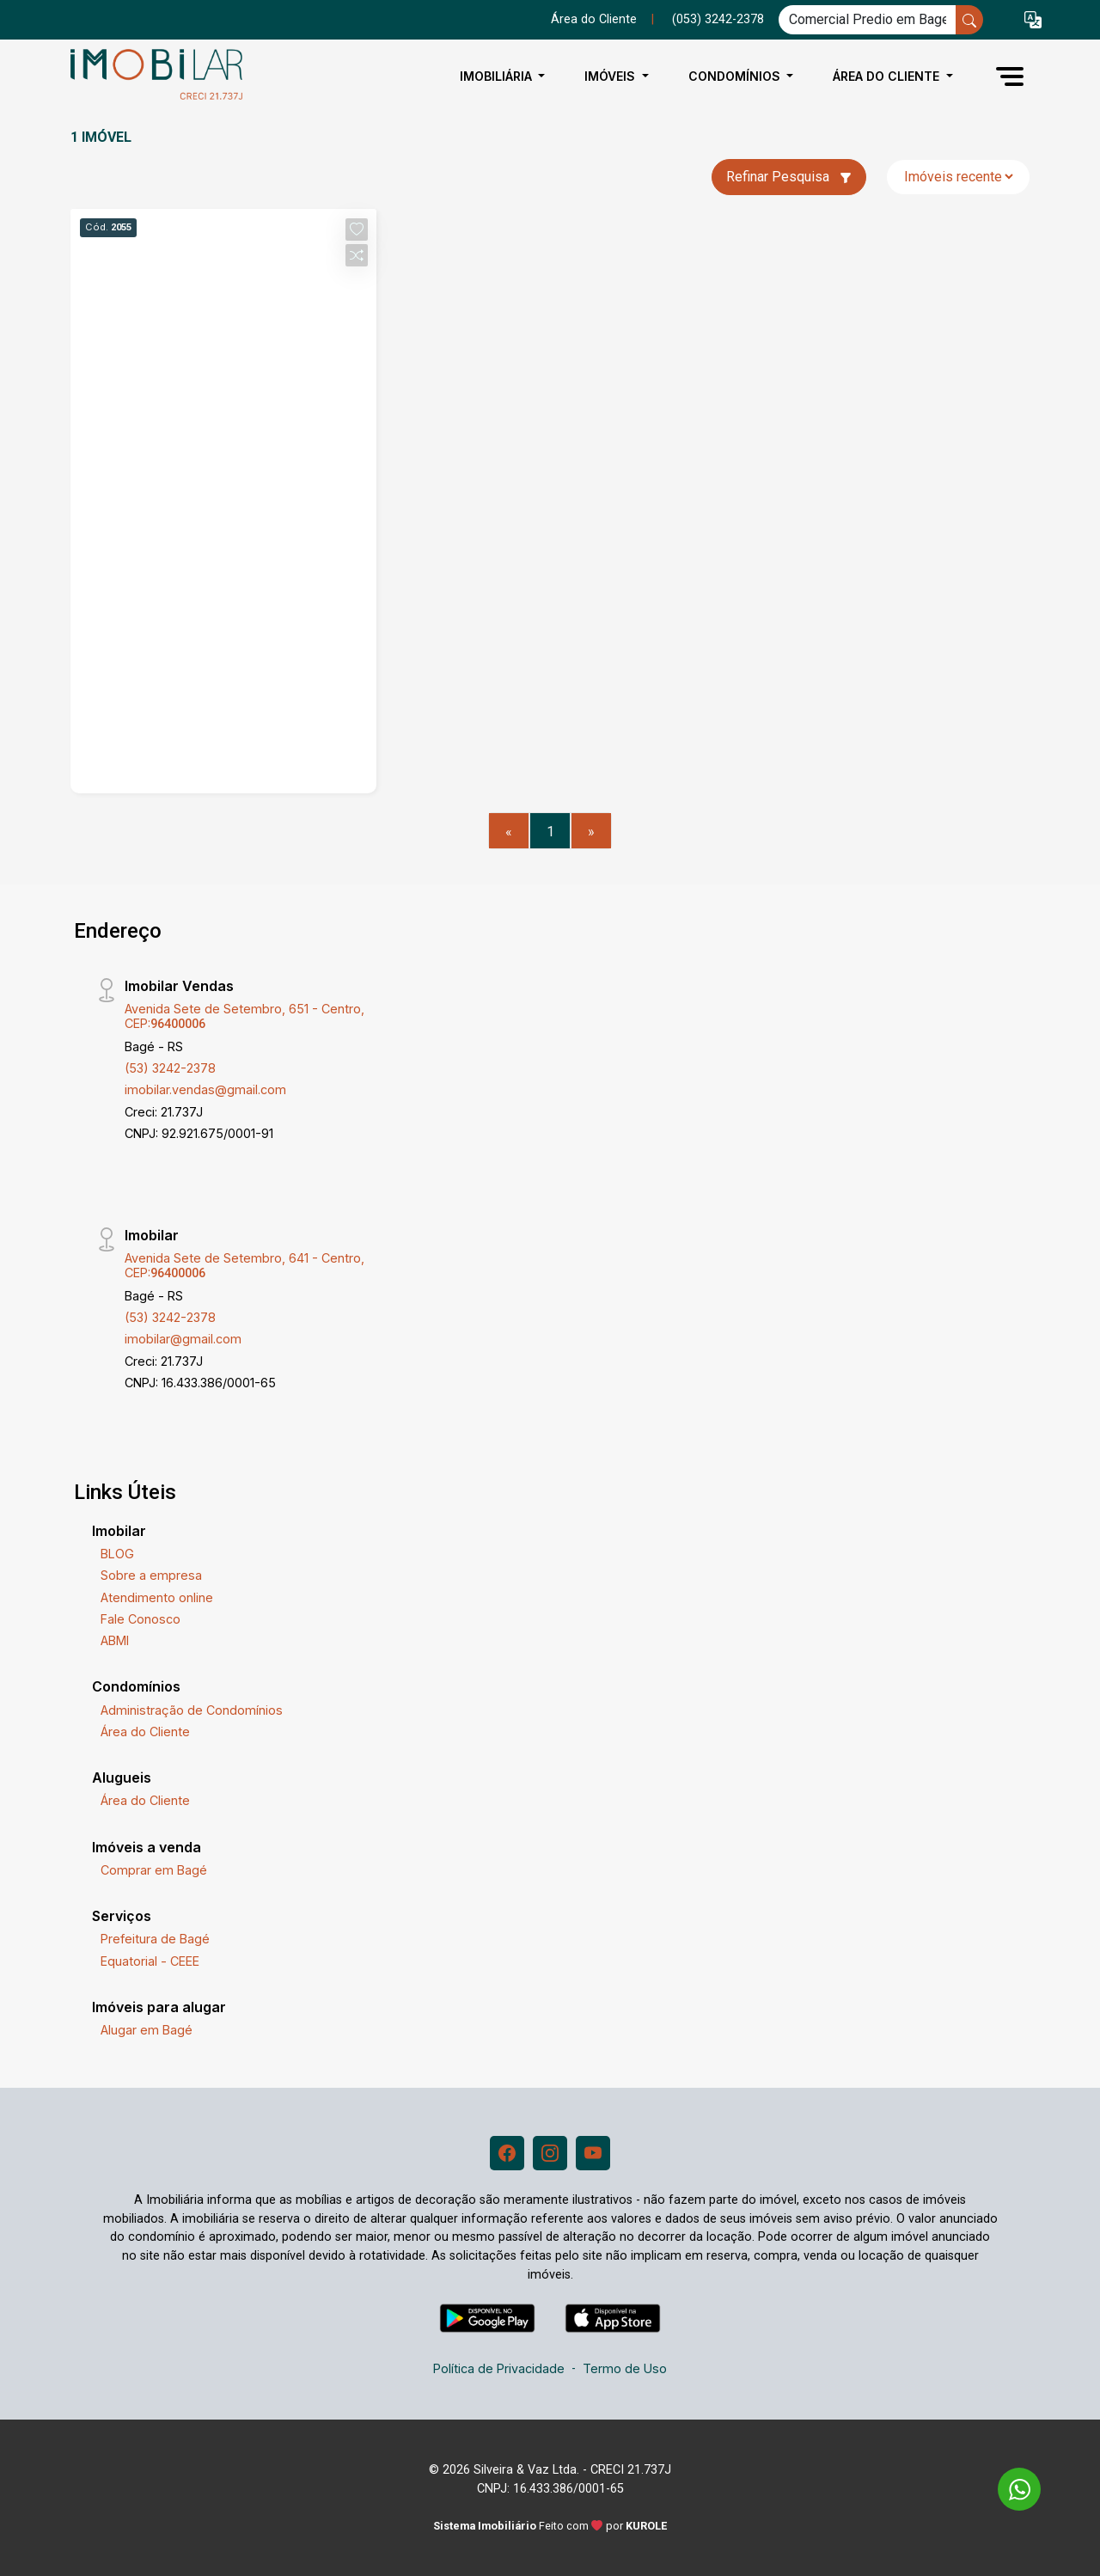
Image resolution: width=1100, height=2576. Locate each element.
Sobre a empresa (151, 1575)
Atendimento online (157, 1597)
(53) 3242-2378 (170, 1068)
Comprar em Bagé (154, 1870)
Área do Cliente (594, 19)
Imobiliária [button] (497, 76)
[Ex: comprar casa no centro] (867, 19)
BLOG (117, 1553)
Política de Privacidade (499, 2368)
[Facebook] (507, 2153)
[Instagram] (550, 2153)
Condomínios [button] (736, 76)
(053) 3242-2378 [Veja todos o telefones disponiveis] (718, 19)
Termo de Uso (625, 2368)
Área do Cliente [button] (888, 76)
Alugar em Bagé (146, 2029)
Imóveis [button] (611, 76)
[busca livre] (969, 19)
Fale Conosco (140, 1619)
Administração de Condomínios (192, 1710)
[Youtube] (593, 2153)
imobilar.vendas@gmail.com (205, 1089)
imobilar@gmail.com (183, 1338)
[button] (1033, 20)
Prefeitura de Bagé (155, 1938)
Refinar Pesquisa (789, 176)
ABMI (115, 1640)
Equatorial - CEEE (150, 1961)
